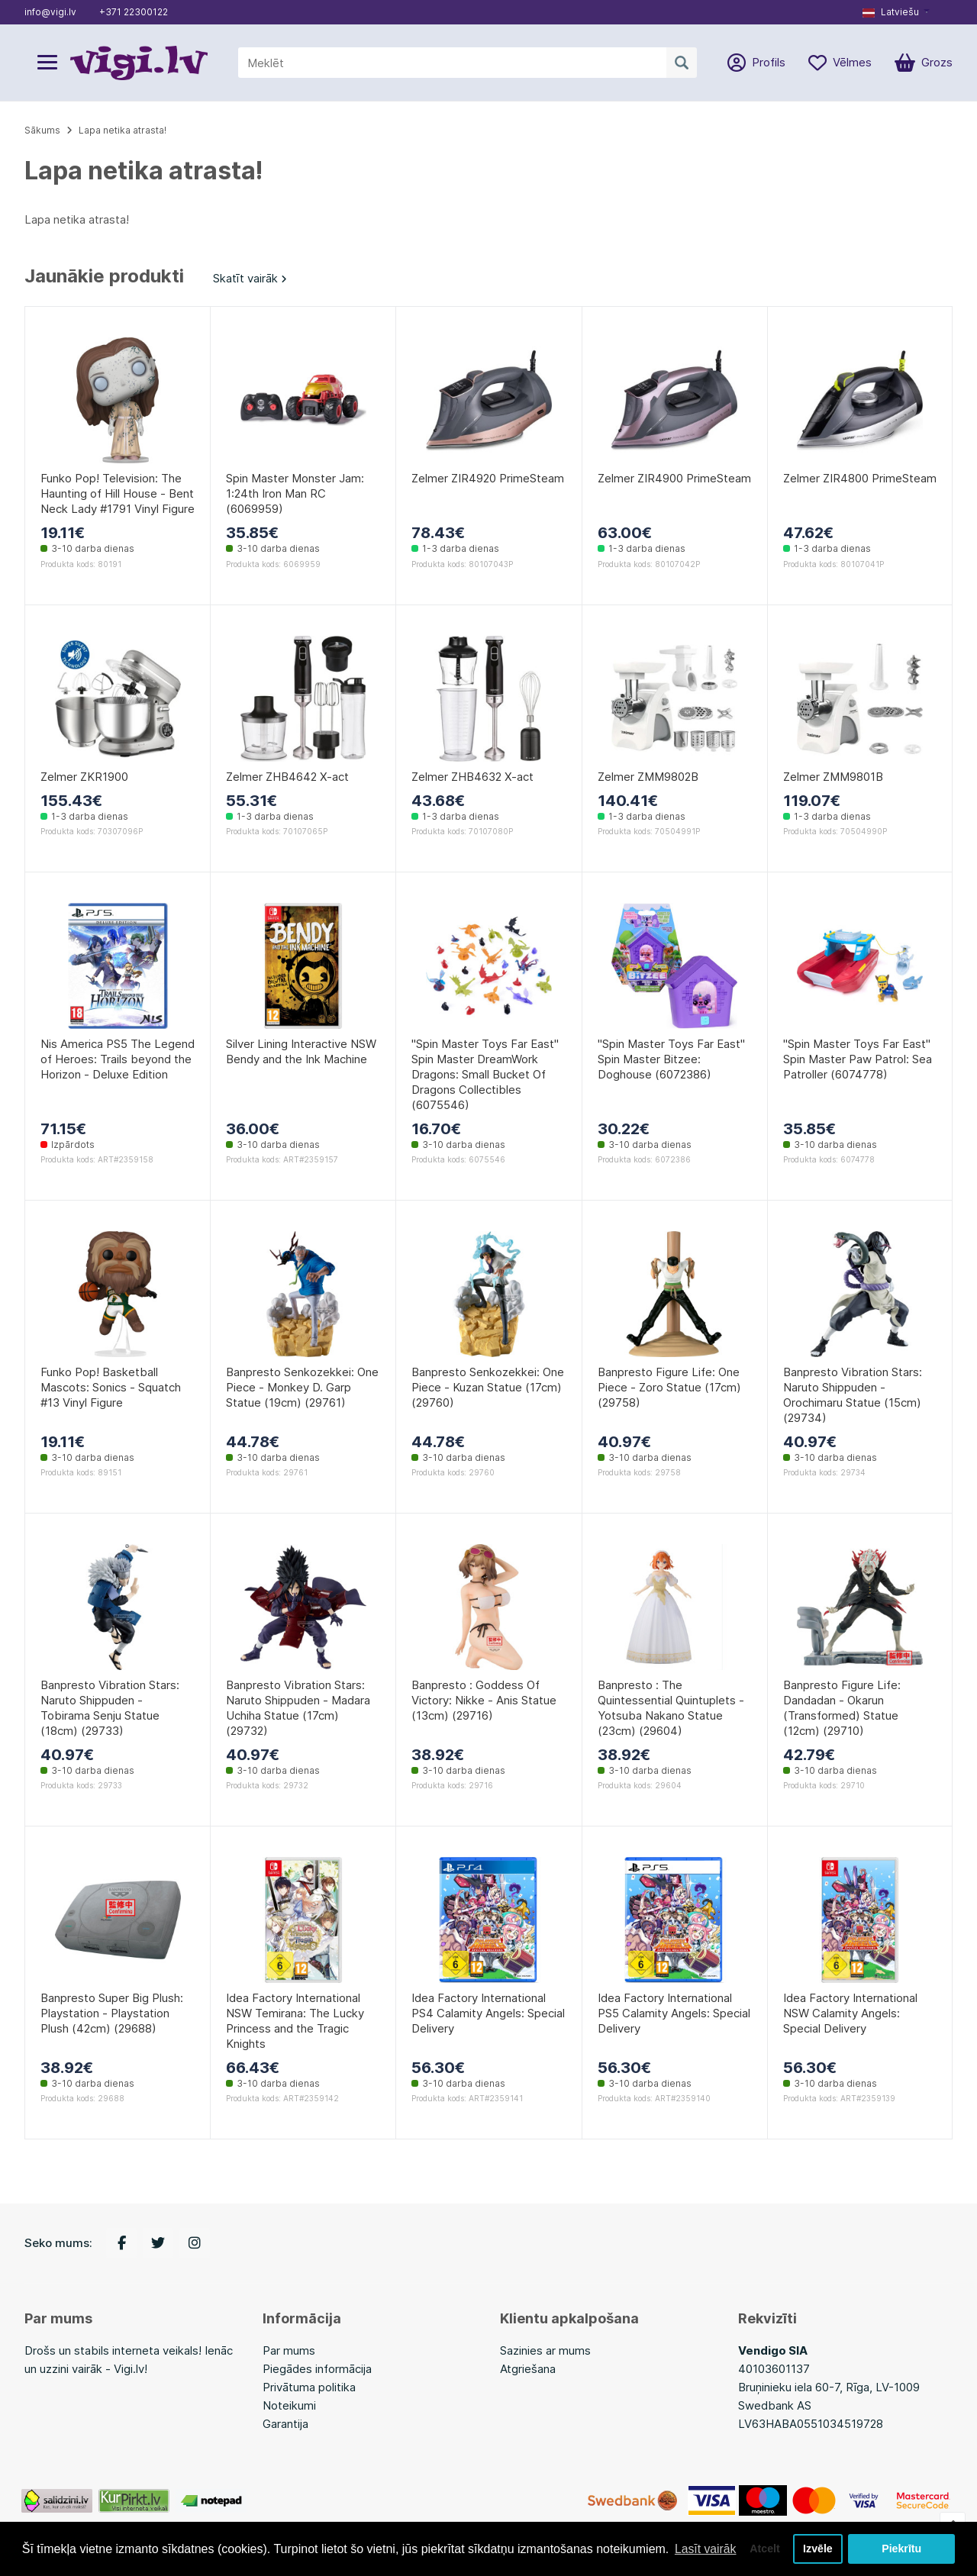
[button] (896, 12)
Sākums (42, 130)
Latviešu (891, 12)
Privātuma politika (309, 2387)
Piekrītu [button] (902, 2543)
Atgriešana (528, 2369)
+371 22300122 (133, 12)
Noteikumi (289, 2405)
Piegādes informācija (317, 2369)
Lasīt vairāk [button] (55, 2551)
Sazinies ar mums (545, 2350)
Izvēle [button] (817, 2543)
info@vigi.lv (50, 12)
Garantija (285, 2423)
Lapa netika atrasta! (122, 130)
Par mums (289, 2350)
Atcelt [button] (762, 2543)
